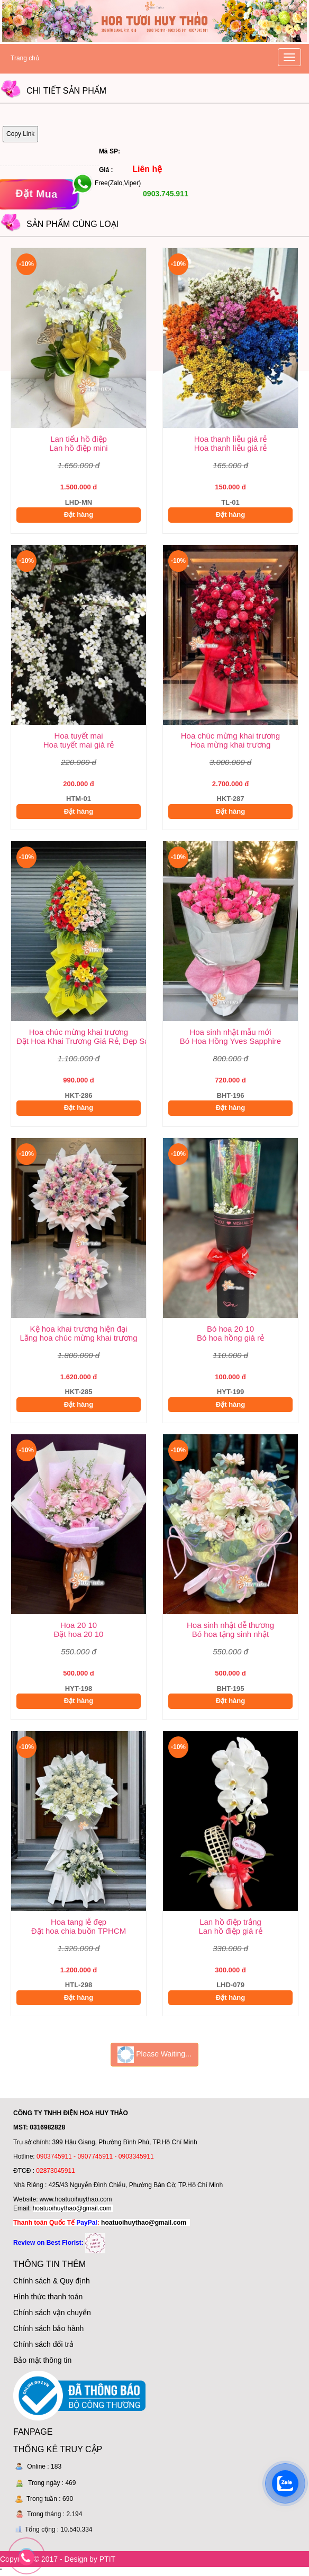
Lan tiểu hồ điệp (78, 438)
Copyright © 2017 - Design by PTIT (57, 2559)
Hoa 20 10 (78, 1625)
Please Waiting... (154, 2054)
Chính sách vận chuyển (52, 2312)
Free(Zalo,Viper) (118, 183)
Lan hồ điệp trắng (230, 1921)
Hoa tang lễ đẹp (78, 1921)
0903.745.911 (164, 193)
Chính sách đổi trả (43, 2344)
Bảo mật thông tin (42, 2360)
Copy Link (20, 134)
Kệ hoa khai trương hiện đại (79, 1328)
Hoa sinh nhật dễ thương (230, 1625)
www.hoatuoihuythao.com (76, 2199)
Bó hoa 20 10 (230, 1328)
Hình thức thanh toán (48, 2296)
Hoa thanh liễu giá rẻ (230, 438)
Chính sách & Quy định (51, 2281)
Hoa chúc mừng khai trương (230, 735)
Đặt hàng (78, 514)
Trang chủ (25, 58)
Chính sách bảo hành (48, 2328)
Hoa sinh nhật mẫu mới (230, 1031)
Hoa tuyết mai (78, 735)
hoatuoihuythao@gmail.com (72, 2208)
